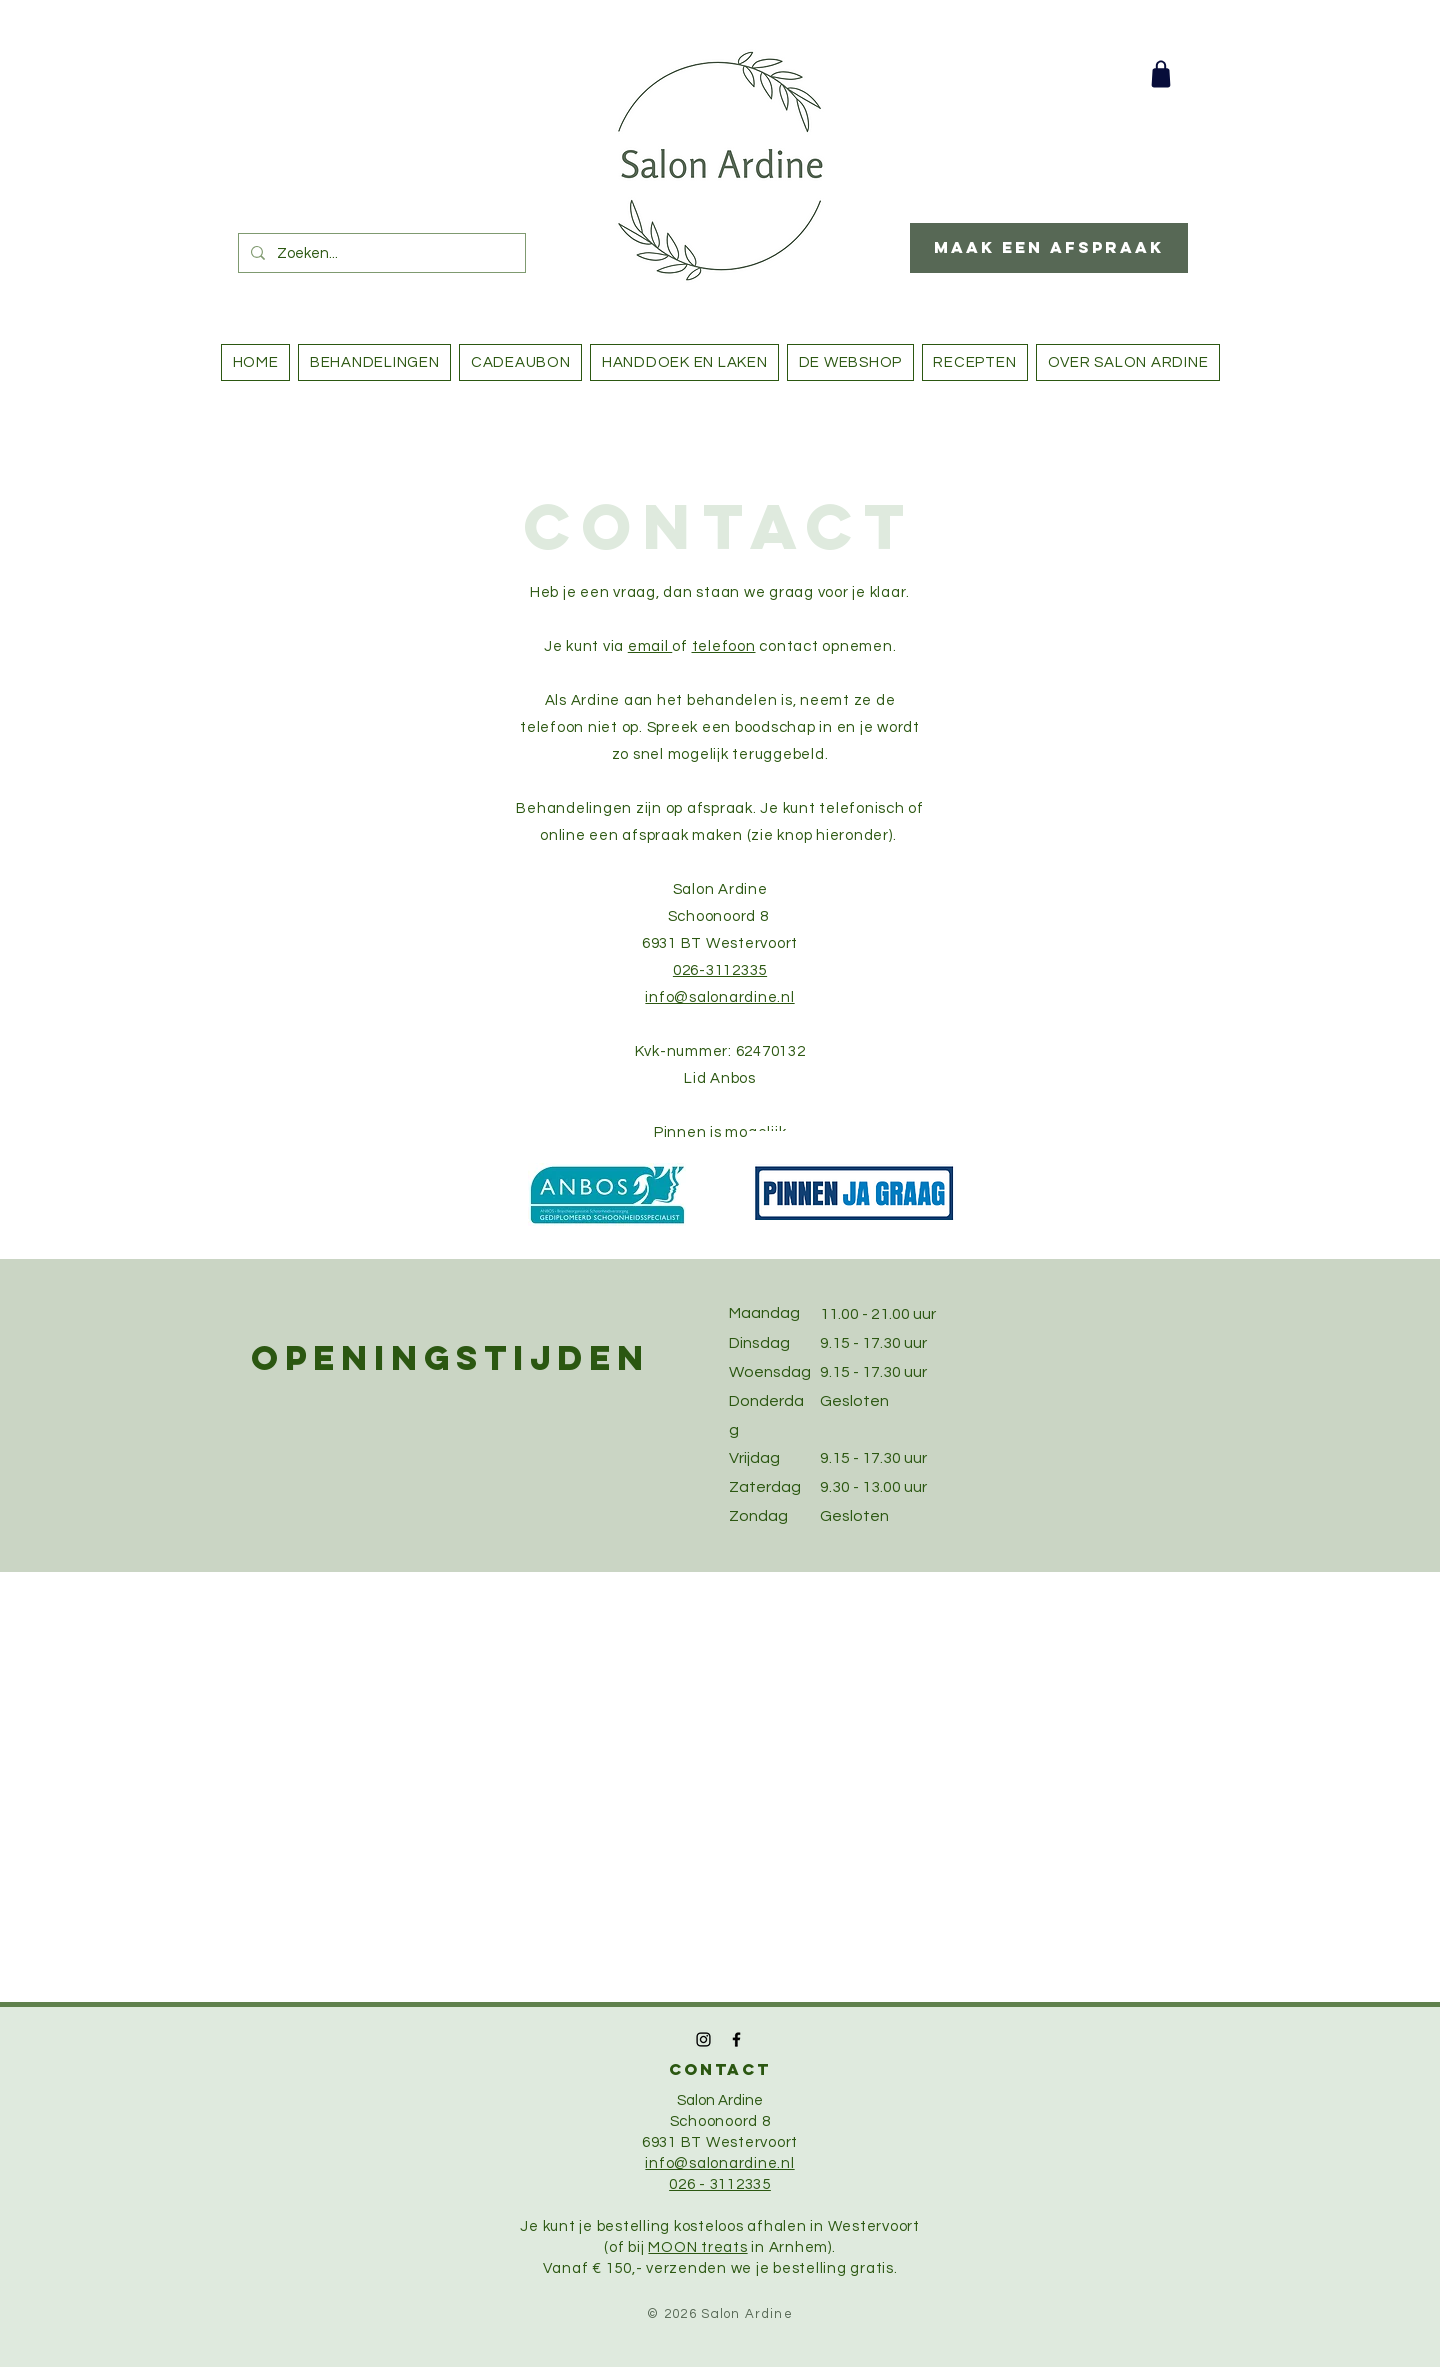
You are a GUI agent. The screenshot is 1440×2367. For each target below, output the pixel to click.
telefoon (724, 646)
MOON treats (697, 2247)
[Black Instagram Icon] (703, 2039)
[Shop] (1161, 74)
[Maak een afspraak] (1049, 248)
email (650, 646)
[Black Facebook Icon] (736, 2039)
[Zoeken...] (380, 253)
